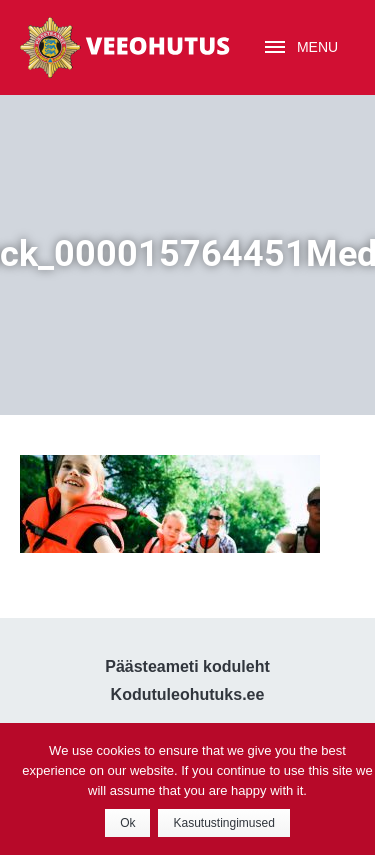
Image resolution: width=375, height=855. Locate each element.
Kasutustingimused (223, 823)
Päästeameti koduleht (187, 666)
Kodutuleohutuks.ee (188, 694)
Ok (127, 823)
